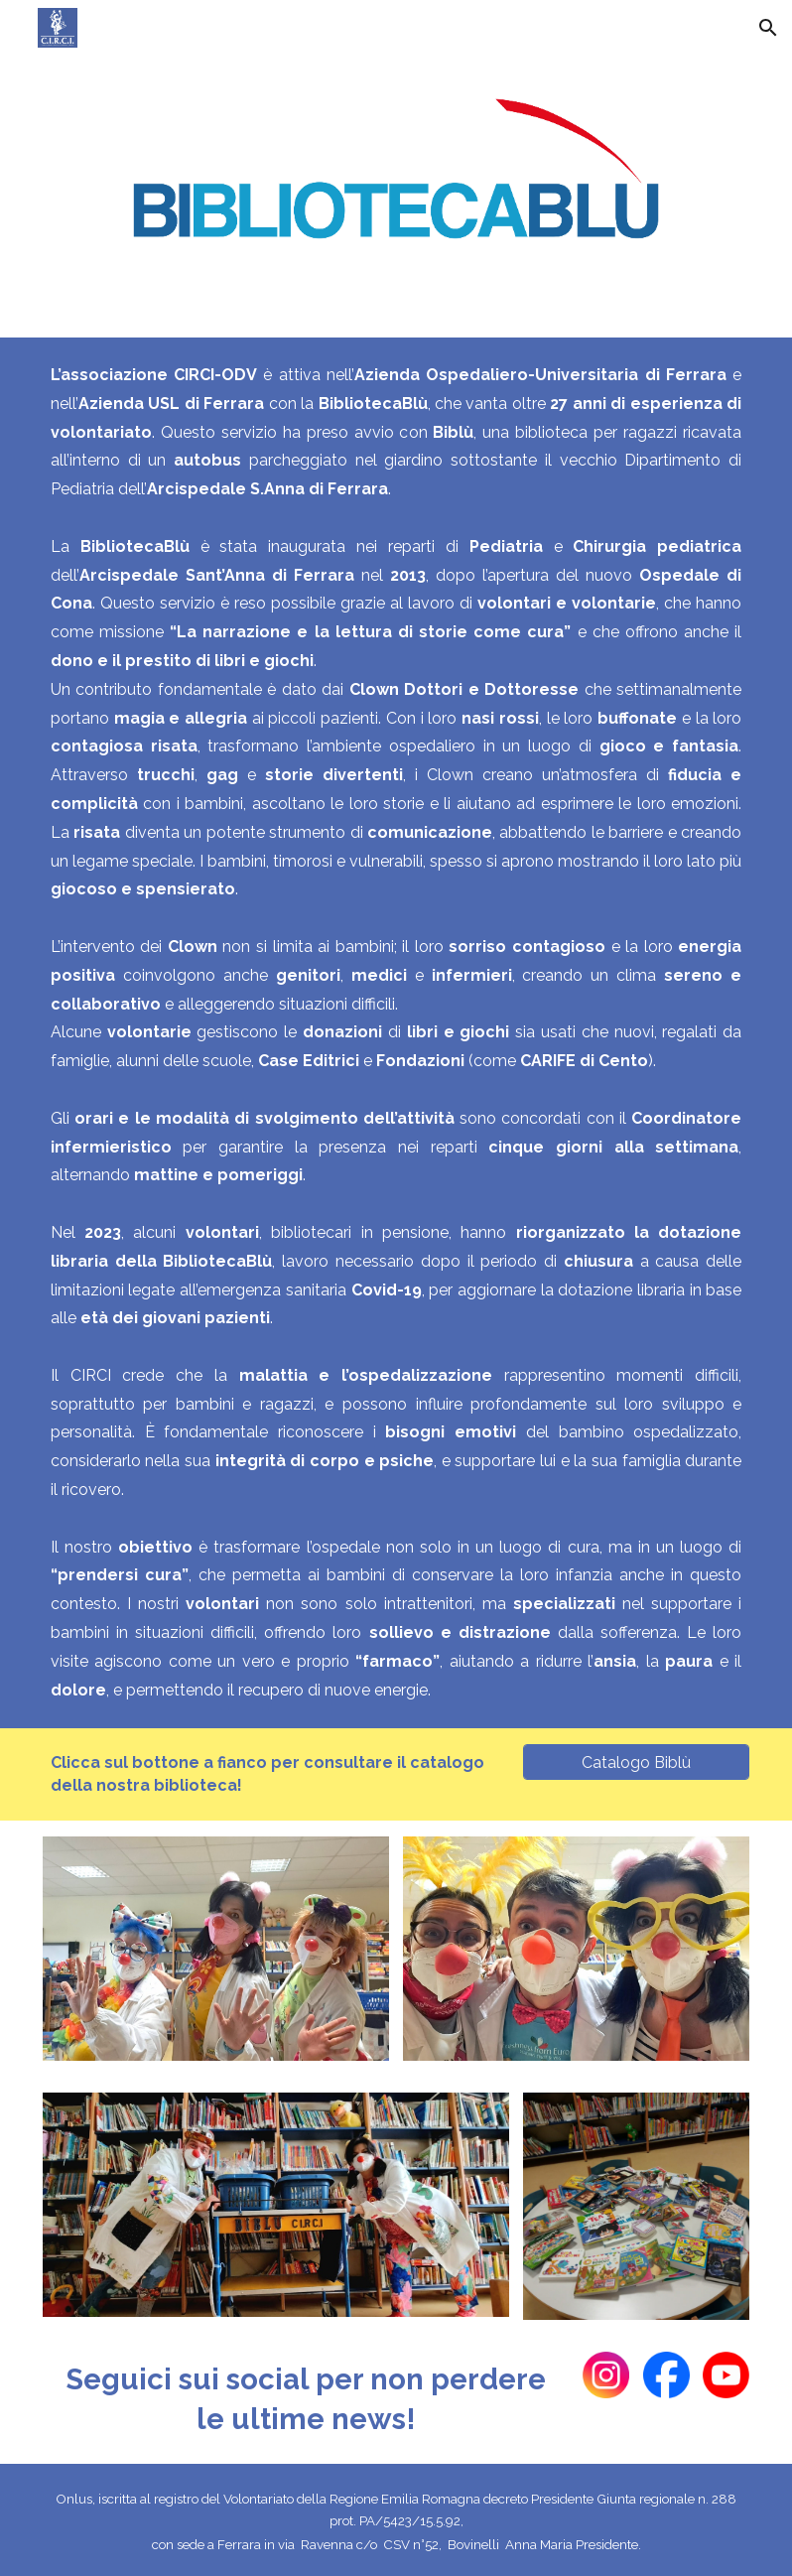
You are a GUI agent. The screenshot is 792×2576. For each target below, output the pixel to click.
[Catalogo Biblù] (636, 1762)
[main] (396, 1032)
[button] (768, 28)
